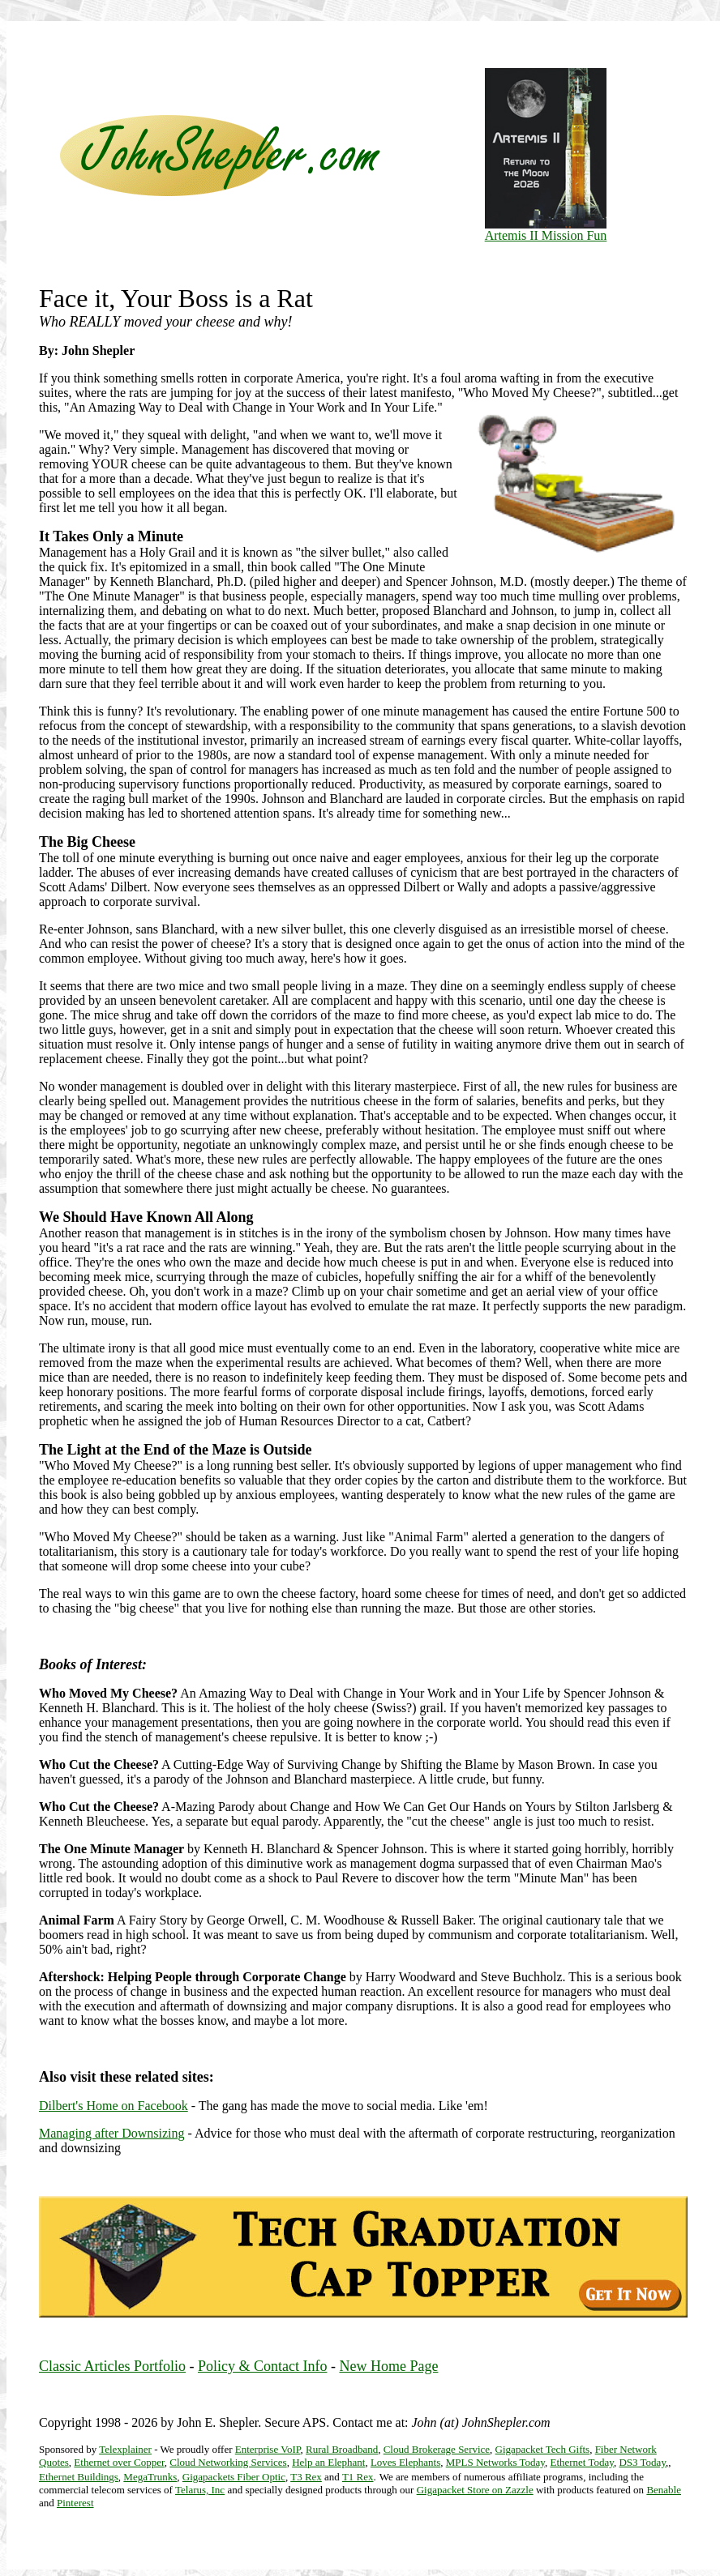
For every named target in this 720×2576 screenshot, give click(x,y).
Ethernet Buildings (78, 2477)
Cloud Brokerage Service (437, 2449)
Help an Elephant (328, 2462)
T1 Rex (358, 2477)
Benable (663, 2490)
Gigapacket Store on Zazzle (475, 2490)
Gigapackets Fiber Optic (233, 2477)
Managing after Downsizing (112, 2133)
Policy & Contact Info (262, 2366)
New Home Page (388, 2366)
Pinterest (75, 2503)
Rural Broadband (342, 2449)
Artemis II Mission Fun (546, 229)
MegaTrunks (150, 2477)
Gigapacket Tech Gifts (542, 2449)
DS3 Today (642, 2462)
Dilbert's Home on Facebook (113, 2105)
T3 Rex (306, 2477)
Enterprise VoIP (268, 2449)
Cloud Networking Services (227, 2462)
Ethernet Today (582, 2462)
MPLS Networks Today (495, 2462)
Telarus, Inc (200, 2490)
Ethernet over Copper (119, 2462)
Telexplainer (125, 2449)
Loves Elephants (405, 2462)
